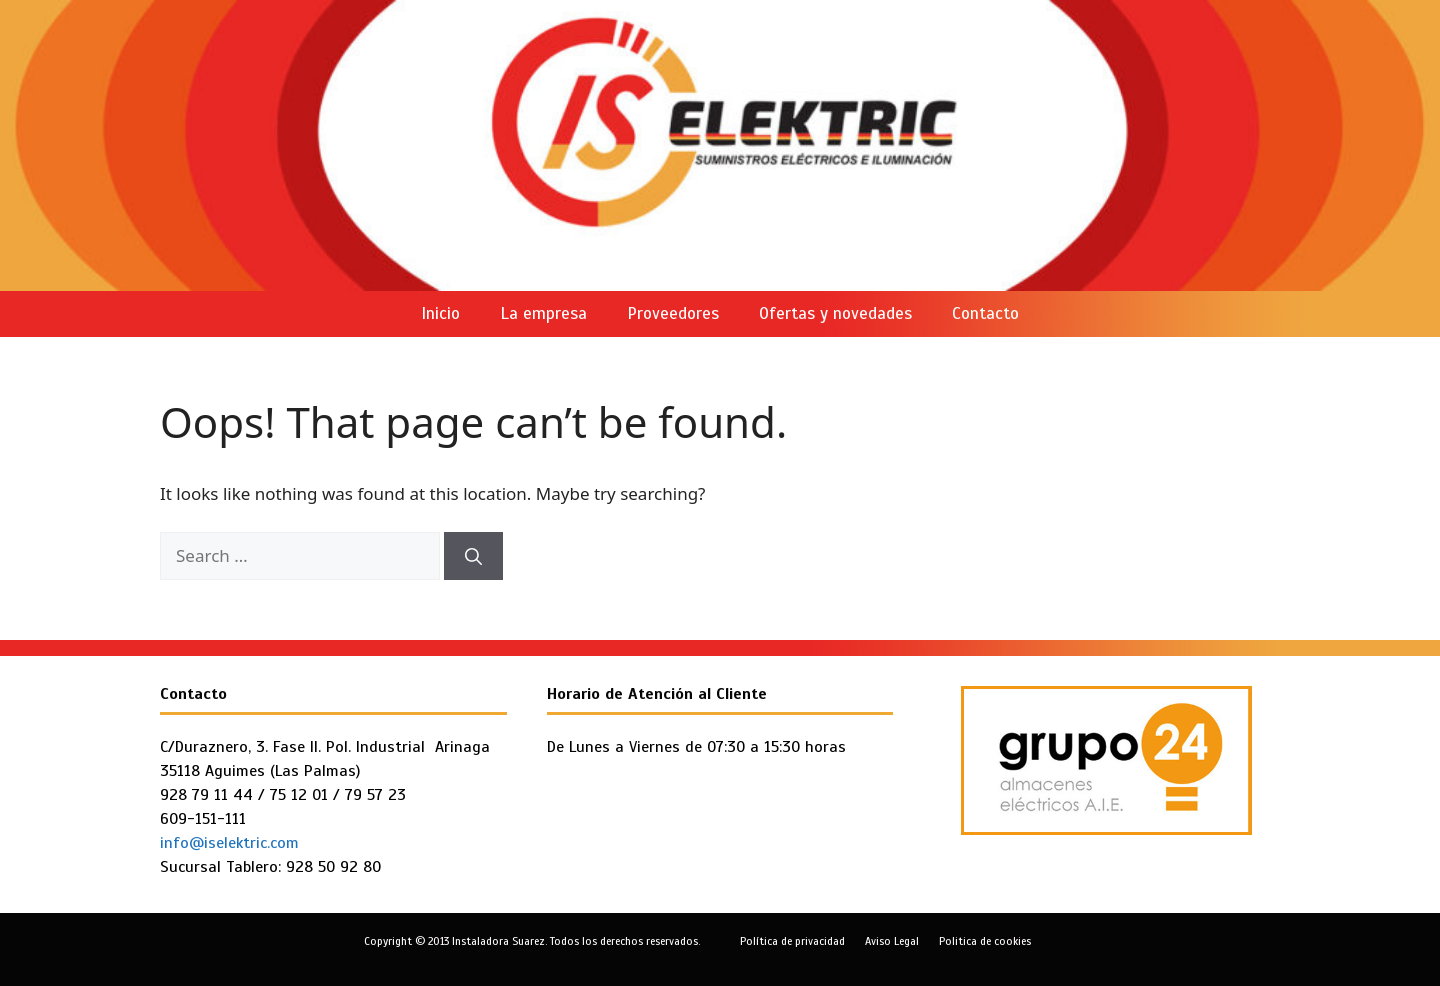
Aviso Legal (892, 941)
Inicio (440, 313)
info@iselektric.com (229, 843)
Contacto (985, 313)
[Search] (473, 556)
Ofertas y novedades (835, 313)
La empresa (543, 313)
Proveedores (673, 313)
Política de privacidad (792, 941)
